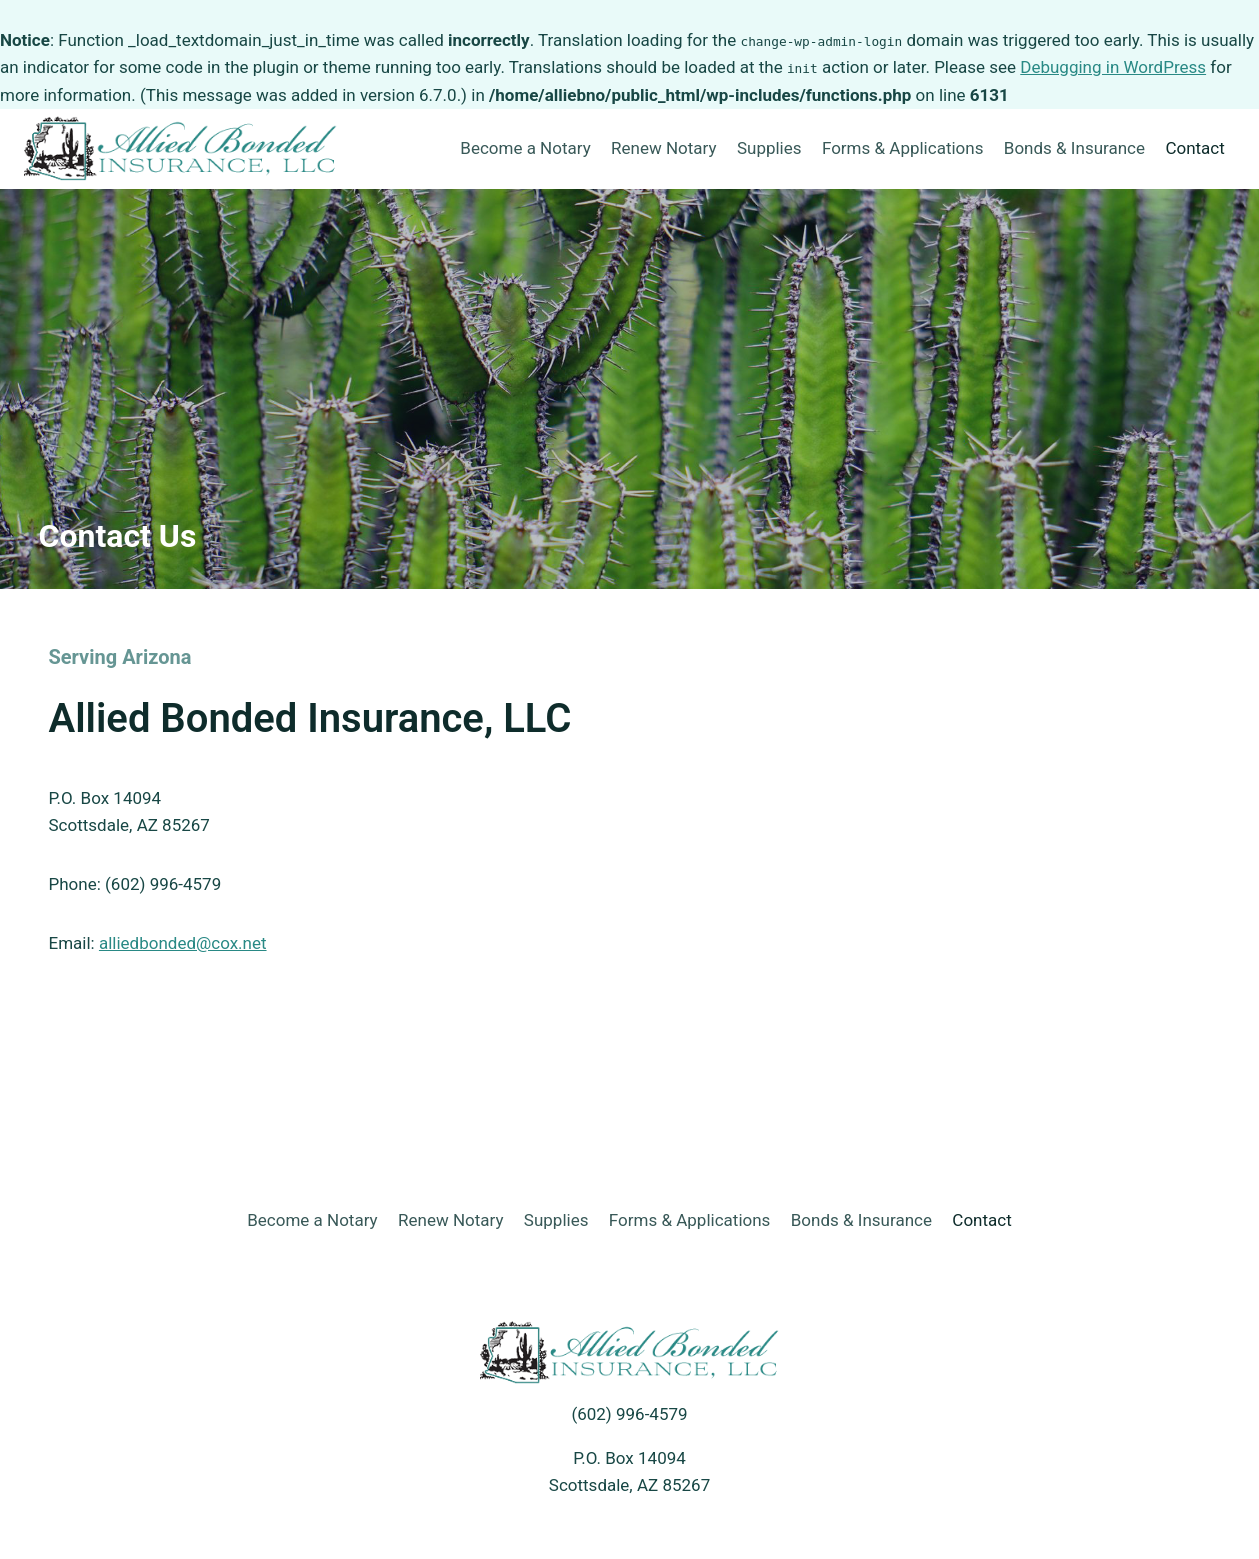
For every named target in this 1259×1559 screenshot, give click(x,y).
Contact (1194, 148)
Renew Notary (663, 148)
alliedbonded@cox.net (183, 943)
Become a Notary (525, 148)
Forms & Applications (903, 148)
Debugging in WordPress (1113, 67)
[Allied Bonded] (181, 148)
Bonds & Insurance (1074, 148)
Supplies (769, 148)
